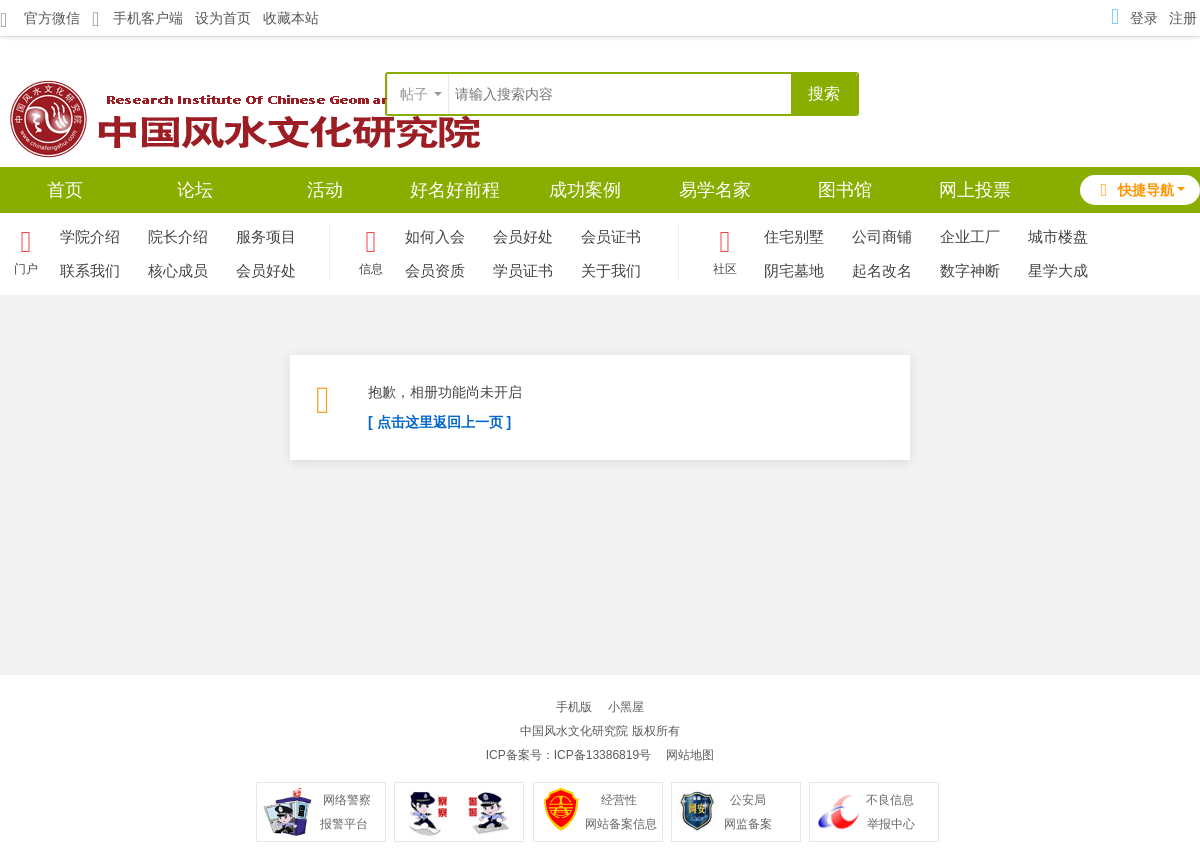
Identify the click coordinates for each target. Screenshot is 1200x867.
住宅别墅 (794, 236)
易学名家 (715, 190)
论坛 (195, 190)
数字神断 (970, 270)
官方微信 (40, 19)
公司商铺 (882, 236)
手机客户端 (137, 18)
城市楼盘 (1058, 236)
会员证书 (611, 236)
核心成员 (178, 270)
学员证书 (523, 270)
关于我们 (611, 270)
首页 (65, 190)
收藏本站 (291, 18)
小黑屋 (626, 707)
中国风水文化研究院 (574, 731)
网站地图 (690, 755)
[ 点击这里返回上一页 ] (439, 422)
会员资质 (435, 270)
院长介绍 (178, 236)
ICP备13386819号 (602, 755)
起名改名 (882, 270)
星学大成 (1058, 270)
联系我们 (90, 270)
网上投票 (975, 190)
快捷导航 (1134, 190)
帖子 (414, 94)
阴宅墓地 (794, 270)
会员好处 (266, 270)
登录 (1144, 18)
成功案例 (585, 190)
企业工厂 (970, 236)
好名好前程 (455, 190)
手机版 (574, 707)
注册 (1183, 18)
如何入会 (435, 236)
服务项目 (266, 236)
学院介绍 (90, 236)
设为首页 (223, 18)
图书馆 (845, 190)
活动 (325, 190)
